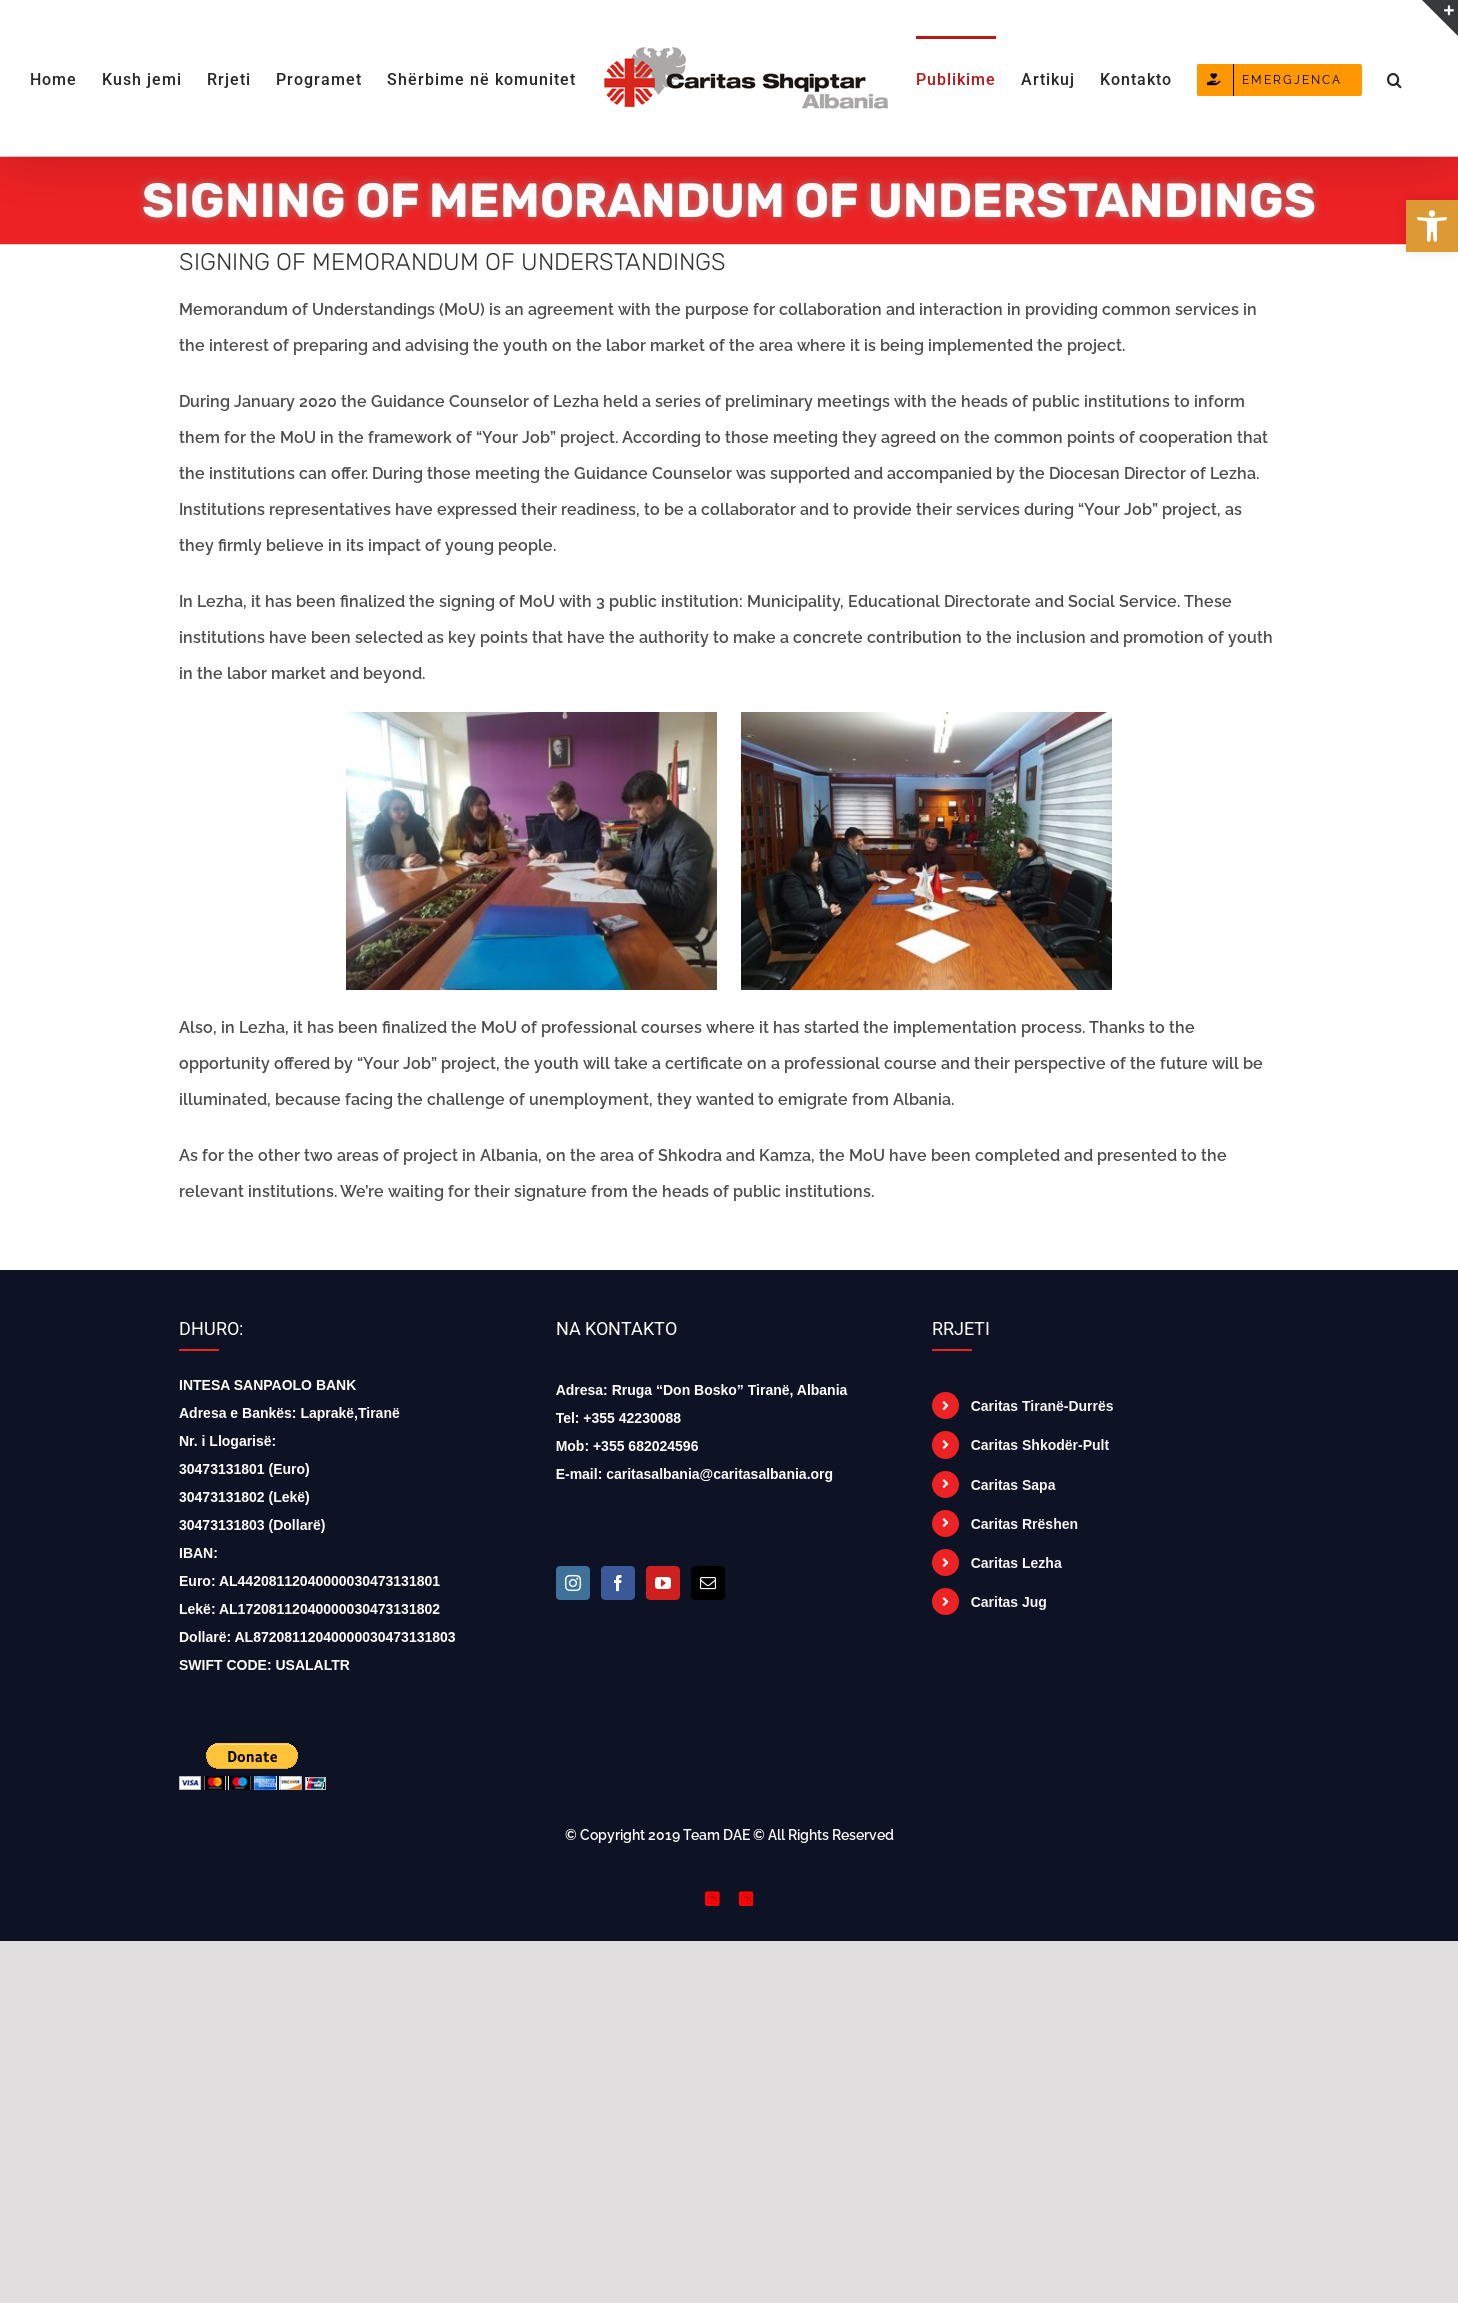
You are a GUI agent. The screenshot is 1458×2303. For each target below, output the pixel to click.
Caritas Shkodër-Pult (1040, 1445)
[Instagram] (573, 1583)
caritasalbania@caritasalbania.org (719, 1474)
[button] (1395, 78)
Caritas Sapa (1013, 1485)
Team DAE (716, 1835)
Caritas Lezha (1016, 1563)
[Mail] (708, 1583)
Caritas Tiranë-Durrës (1042, 1406)
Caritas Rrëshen (1024, 1524)
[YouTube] (663, 1583)
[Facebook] (618, 1583)
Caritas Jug (1009, 1602)
